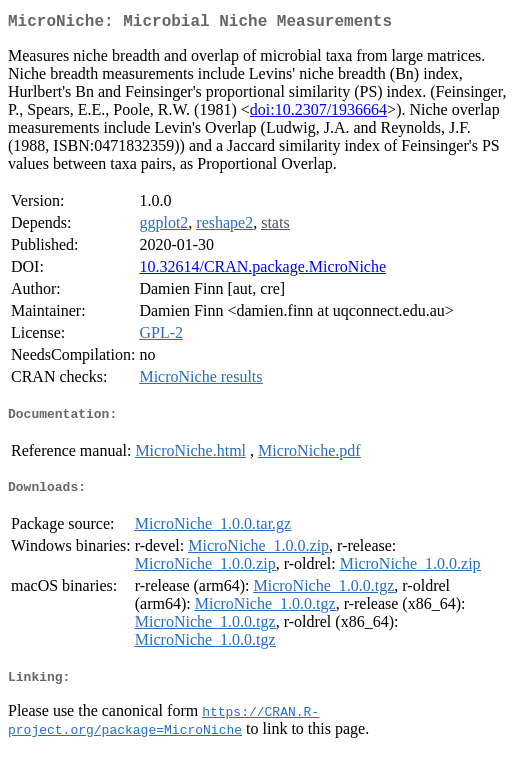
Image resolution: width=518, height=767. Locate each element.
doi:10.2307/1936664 (318, 113)
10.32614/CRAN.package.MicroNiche (262, 270)
